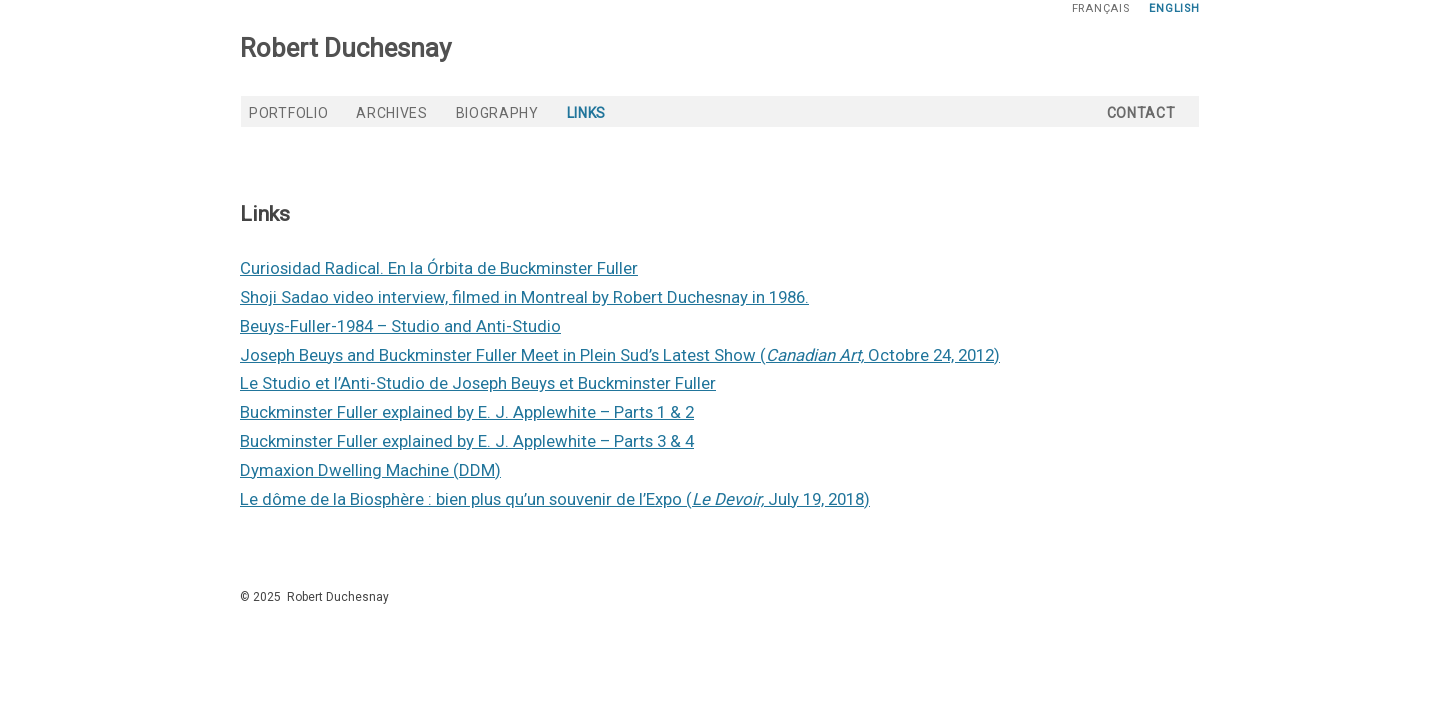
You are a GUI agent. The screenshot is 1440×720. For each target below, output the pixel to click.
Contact (1141, 113)
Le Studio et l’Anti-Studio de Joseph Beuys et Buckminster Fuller (478, 383)
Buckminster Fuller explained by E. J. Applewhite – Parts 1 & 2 (467, 412)
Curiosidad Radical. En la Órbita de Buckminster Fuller (439, 268)
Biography (497, 113)
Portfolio (288, 113)
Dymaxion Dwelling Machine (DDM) (370, 470)
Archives (392, 113)
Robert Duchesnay (345, 48)
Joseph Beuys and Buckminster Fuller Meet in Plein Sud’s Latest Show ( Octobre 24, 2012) (620, 355)
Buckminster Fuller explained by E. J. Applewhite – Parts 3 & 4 (467, 441)
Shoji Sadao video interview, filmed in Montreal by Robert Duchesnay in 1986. (524, 297)
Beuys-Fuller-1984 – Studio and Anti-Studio (400, 326)
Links (587, 113)
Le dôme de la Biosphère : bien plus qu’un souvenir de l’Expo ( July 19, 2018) (555, 499)
